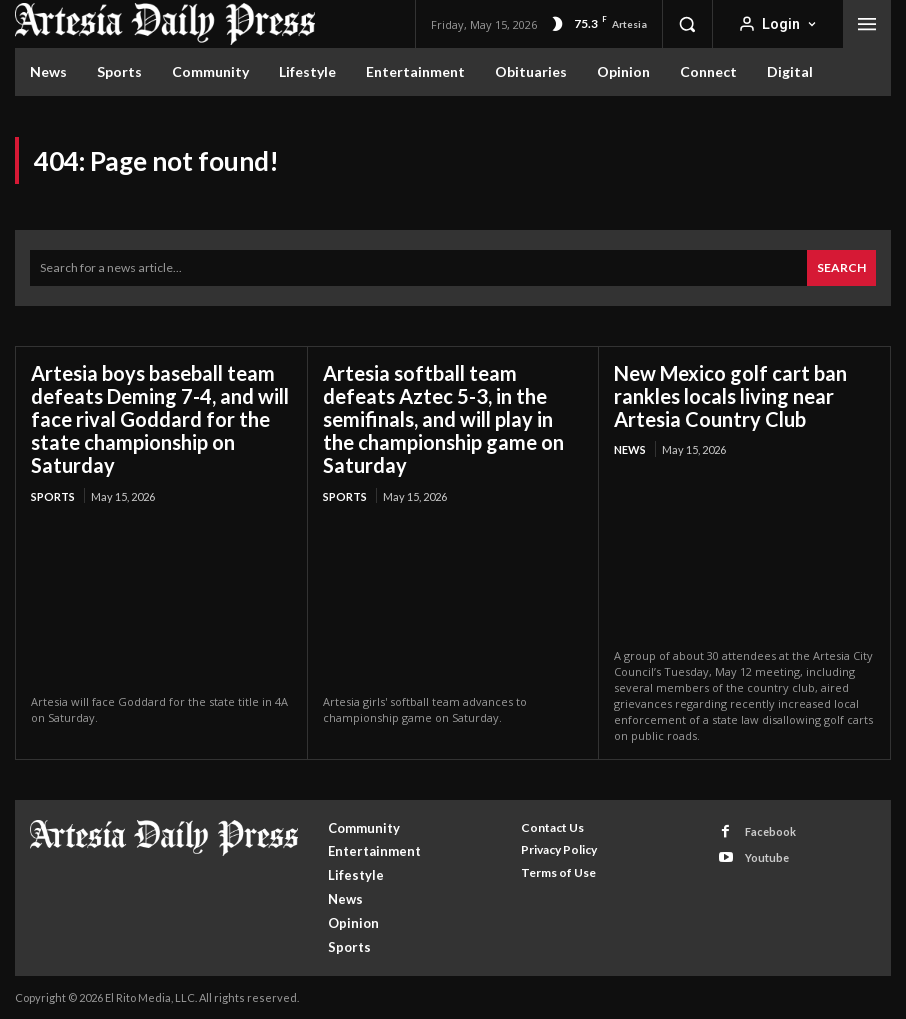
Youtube (766, 856)
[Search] (841, 267)
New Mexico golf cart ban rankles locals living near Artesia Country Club (730, 395)
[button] (687, 24)
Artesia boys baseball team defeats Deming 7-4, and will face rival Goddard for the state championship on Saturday (160, 418)
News (630, 448)
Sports (53, 494)
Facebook (769, 830)
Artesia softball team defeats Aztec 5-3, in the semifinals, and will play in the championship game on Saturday (443, 418)
